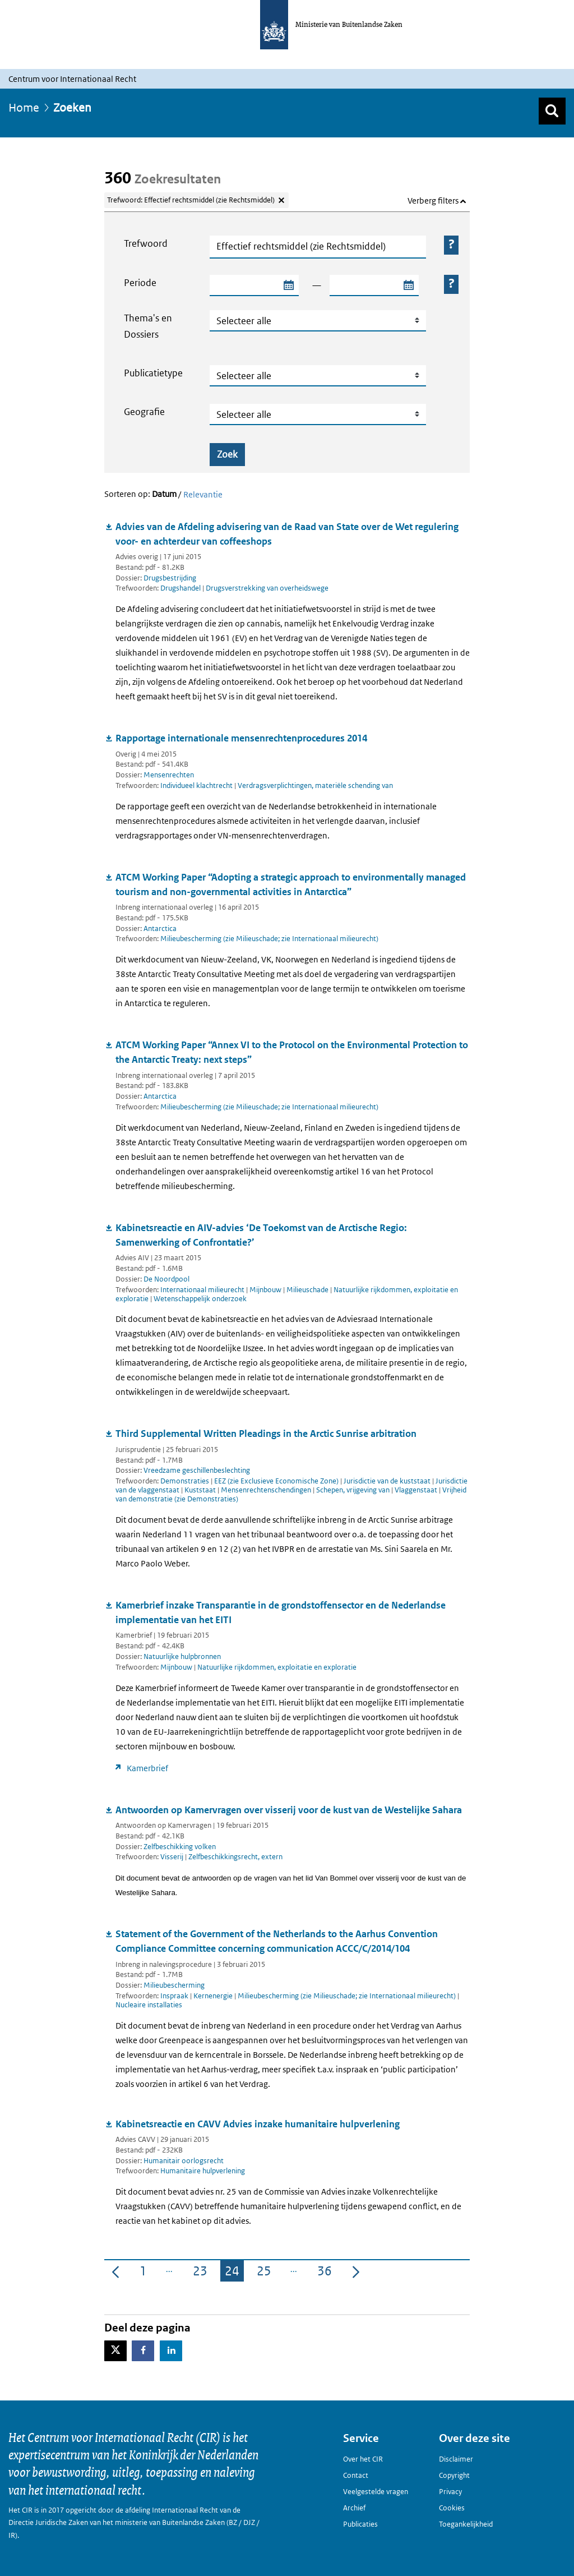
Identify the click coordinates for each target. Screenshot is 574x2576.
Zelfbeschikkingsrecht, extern (235, 1856)
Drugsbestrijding (170, 578)
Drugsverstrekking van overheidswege (267, 588)
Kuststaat (200, 1490)
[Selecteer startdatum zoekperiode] (288, 285)
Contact (355, 2475)
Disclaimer (456, 2459)
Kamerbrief (147, 1768)
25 (266, 2273)
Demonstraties (185, 1481)
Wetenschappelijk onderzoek (200, 1298)
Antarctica (160, 928)
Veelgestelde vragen (375, 2491)
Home (23, 107)
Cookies (452, 2508)
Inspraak (175, 1996)
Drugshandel (181, 588)
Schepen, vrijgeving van (353, 1490)
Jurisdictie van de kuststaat (388, 1481)
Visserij (172, 1856)
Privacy (450, 2491)
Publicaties (360, 2524)
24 (234, 2273)
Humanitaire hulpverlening (202, 2171)
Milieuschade (308, 1289)
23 (202, 2273)
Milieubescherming (174, 1985)
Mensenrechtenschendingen (267, 1490)
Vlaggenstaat (417, 1490)
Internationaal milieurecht (203, 1289)
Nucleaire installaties (148, 2005)
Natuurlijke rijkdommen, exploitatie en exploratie (277, 1667)
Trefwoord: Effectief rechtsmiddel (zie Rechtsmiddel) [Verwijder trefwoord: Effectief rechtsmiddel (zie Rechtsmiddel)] (191, 200)
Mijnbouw (266, 1289)
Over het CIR (363, 2459)
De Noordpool (166, 1279)
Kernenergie (213, 1996)
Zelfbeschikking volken (180, 1846)
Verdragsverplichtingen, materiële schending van (315, 785)
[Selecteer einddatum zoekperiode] (408, 285)
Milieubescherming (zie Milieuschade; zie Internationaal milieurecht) (269, 938)
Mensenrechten (169, 775)
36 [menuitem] (326, 2273)
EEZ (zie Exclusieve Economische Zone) (277, 1481)
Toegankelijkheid (466, 2524)
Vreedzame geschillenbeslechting (197, 1470)
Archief (354, 2508)
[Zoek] (552, 111)
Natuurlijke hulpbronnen (182, 1656)
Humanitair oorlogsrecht (184, 2160)
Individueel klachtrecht (197, 785)
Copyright (454, 2475)
